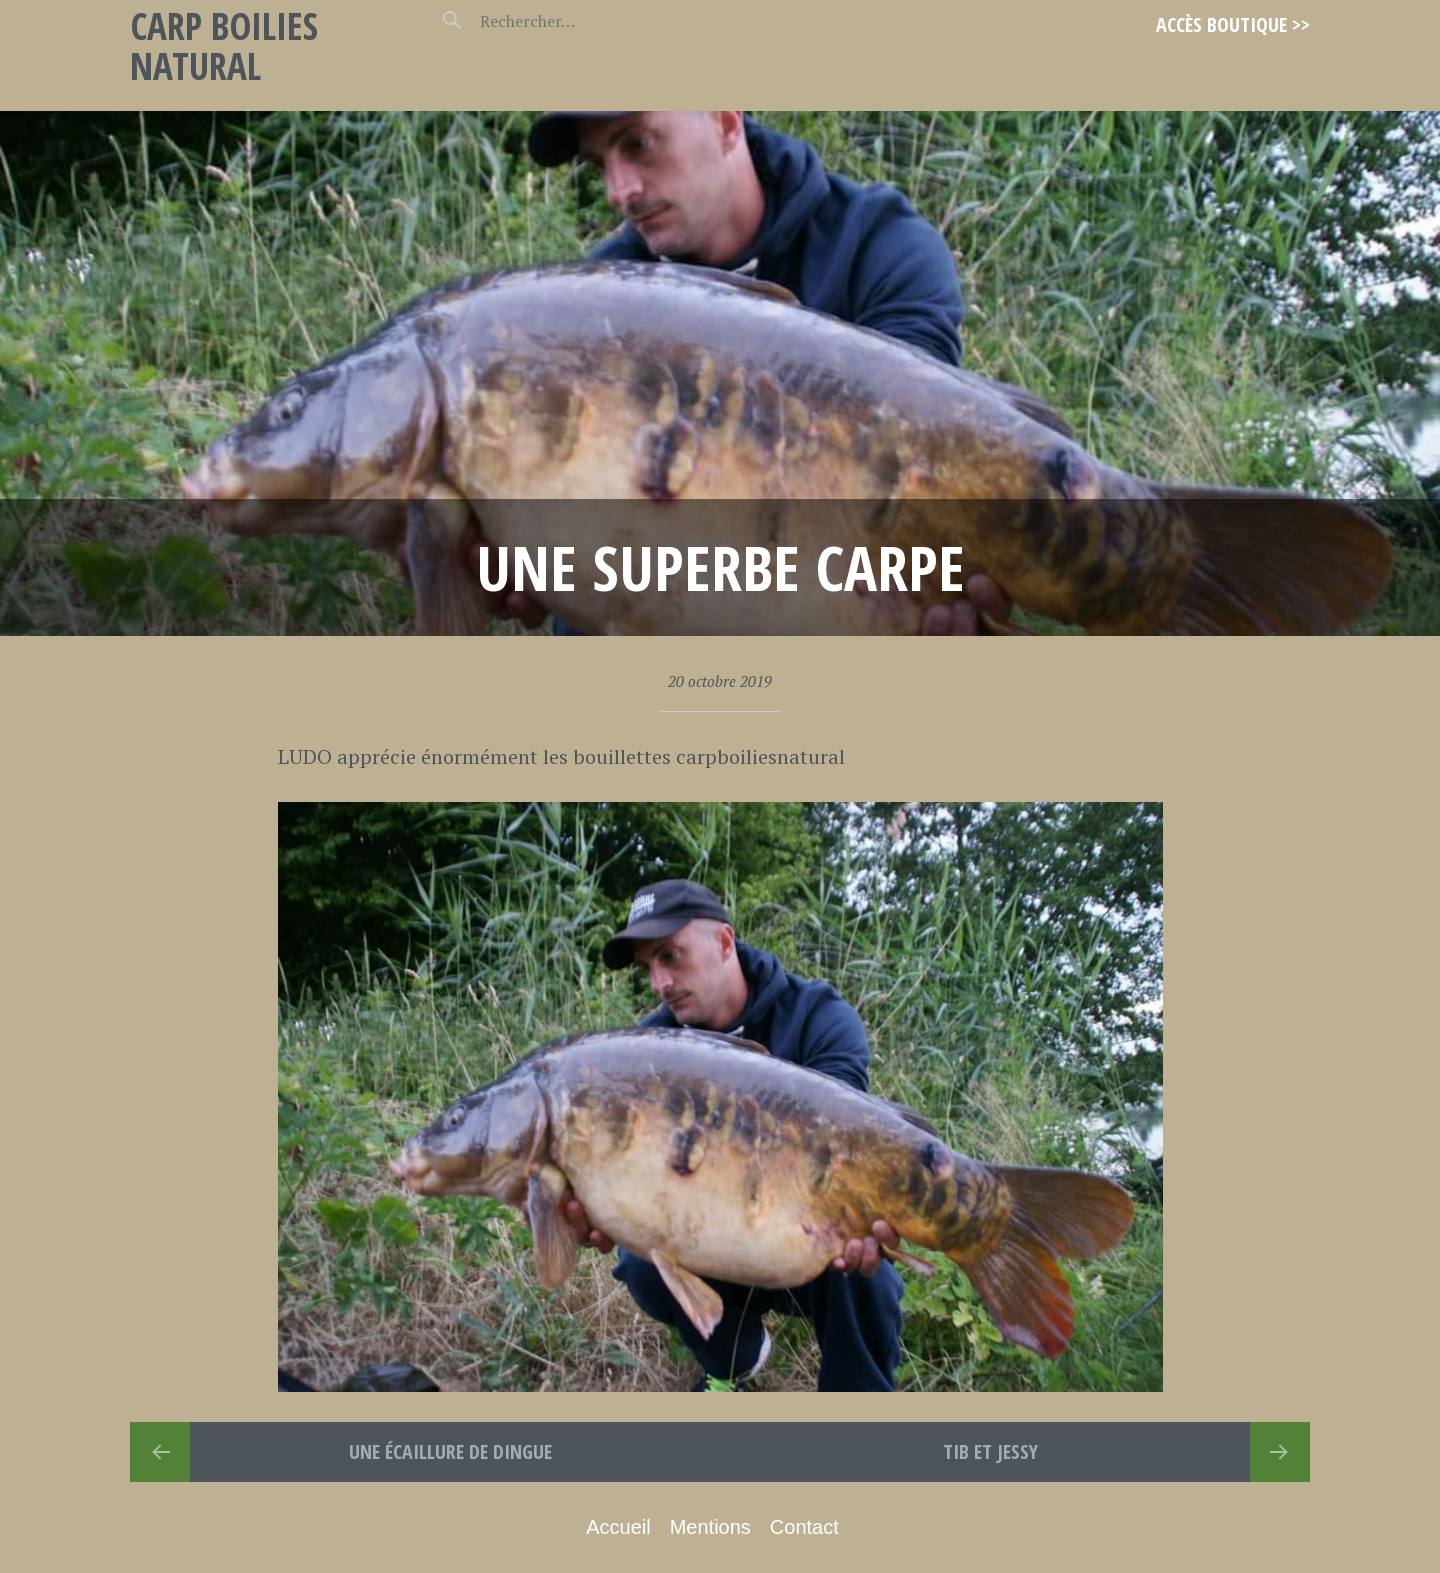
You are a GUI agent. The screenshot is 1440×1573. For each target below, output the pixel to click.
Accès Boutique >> (1233, 24)
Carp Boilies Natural (224, 45)
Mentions (710, 1527)
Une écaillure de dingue (450, 1451)
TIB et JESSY (990, 1451)
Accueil (618, 1527)
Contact (804, 1527)
